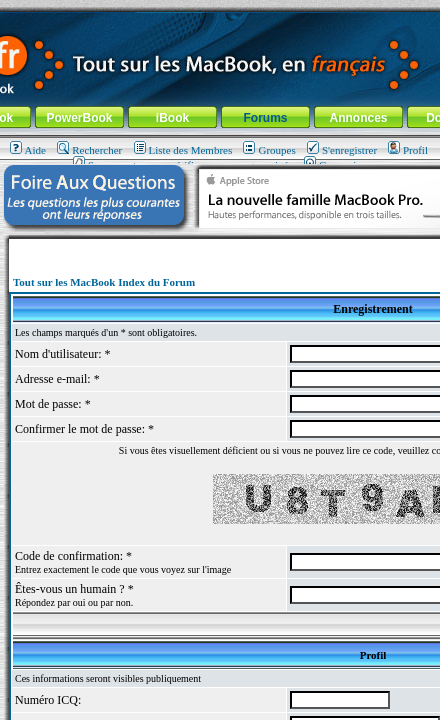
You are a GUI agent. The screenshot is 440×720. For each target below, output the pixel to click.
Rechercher (89, 150)
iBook (172, 118)
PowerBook (79, 118)
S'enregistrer (342, 150)
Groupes (269, 150)
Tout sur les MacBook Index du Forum (104, 282)
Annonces (358, 118)
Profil (408, 150)
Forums (265, 118)
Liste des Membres (183, 150)
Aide (28, 150)
